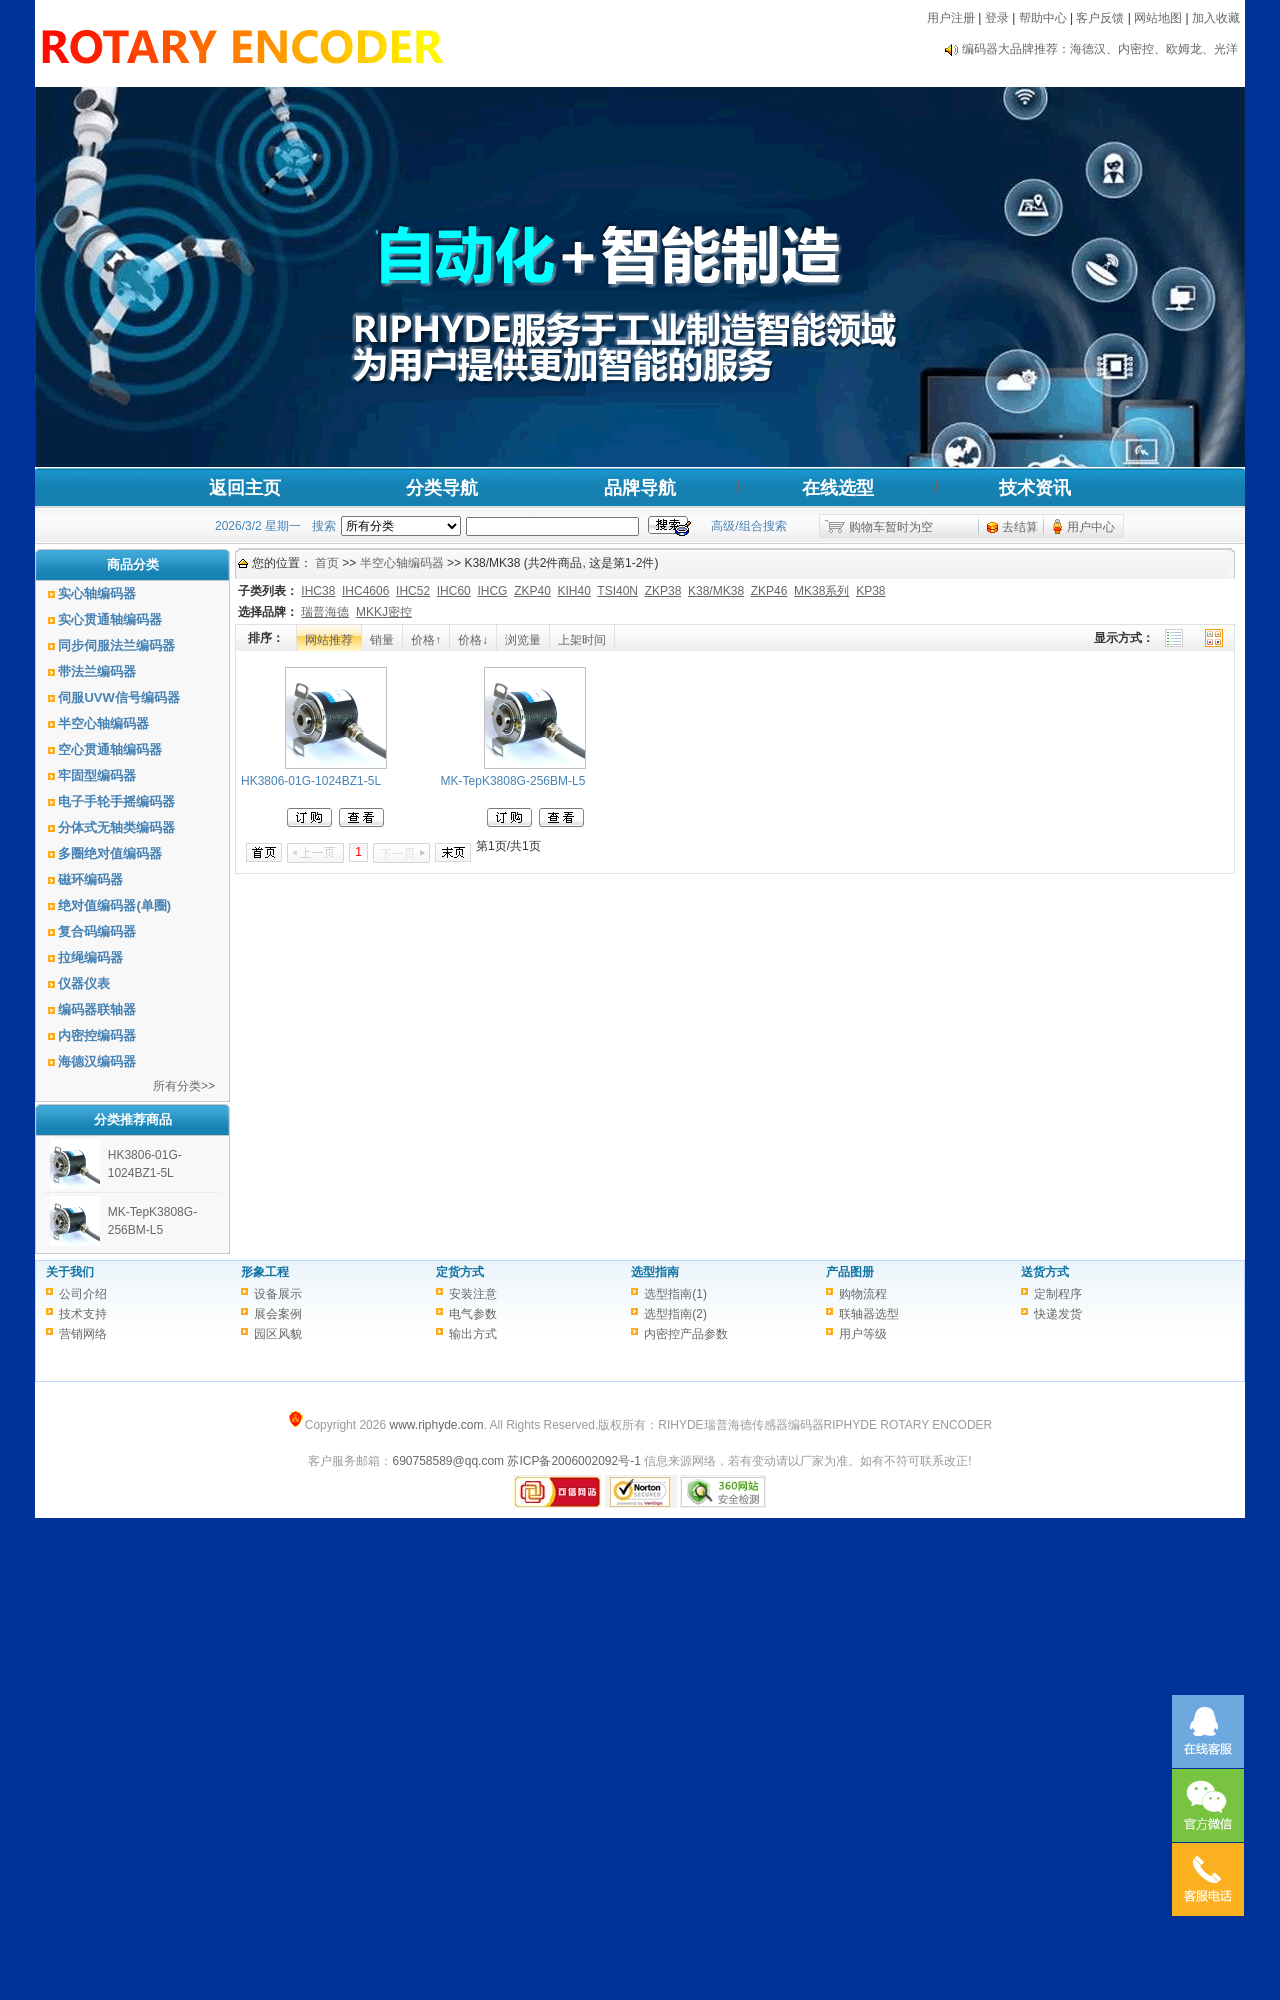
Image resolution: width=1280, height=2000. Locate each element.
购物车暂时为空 (891, 527)
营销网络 (83, 1334)
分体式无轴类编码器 (116, 827)
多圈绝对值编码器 (110, 853)
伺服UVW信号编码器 (118, 697)
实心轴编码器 (97, 593)
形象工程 (265, 1272)
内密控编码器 (97, 1035)
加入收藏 (1216, 18)
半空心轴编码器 (103, 723)
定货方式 (460, 1272)
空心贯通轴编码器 (110, 749)
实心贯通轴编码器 (110, 619)
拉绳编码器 (90, 957)
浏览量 (523, 640)
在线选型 (838, 488)
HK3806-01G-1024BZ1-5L (311, 781)
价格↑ (426, 640)
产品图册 (850, 1272)
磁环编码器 (90, 879)
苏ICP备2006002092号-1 (573, 1461)
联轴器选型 (869, 1314)
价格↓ (473, 640)
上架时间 (582, 640)
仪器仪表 (84, 983)
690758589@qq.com (448, 1461)
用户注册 (951, 18)
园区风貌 (278, 1334)
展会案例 (278, 1314)
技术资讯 (1035, 488)
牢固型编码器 (97, 775)
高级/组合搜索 (748, 526)
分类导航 (442, 488)
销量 (382, 640)
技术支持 (83, 1314)
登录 (997, 18)
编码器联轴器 (97, 1009)
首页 (327, 563)
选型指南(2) (675, 1314)
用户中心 (1091, 527)
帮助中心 (1043, 18)
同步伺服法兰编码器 (116, 645)
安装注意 (473, 1294)
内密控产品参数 (686, 1334)
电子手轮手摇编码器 (116, 801)
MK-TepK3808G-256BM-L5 (513, 781)
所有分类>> (184, 1086)
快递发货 (1058, 1314)
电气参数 (473, 1314)
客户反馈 (1100, 18)
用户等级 (863, 1334)
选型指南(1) (675, 1294)
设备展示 (278, 1294)
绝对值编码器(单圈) (114, 905)
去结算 (1020, 527)
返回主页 (245, 488)
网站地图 (1158, 18)
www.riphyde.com (436, 1425)
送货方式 (1045, 1272)
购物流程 (863, 1294)
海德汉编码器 (97, 1061)
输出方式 (473, 1334)
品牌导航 (640, 488)
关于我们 (70, 1272)
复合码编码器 (97, 931)
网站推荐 (329, 640)
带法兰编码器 (97, 671)
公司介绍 (83, 1294)
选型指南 (655, 1272)
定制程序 (1058, 1294)
